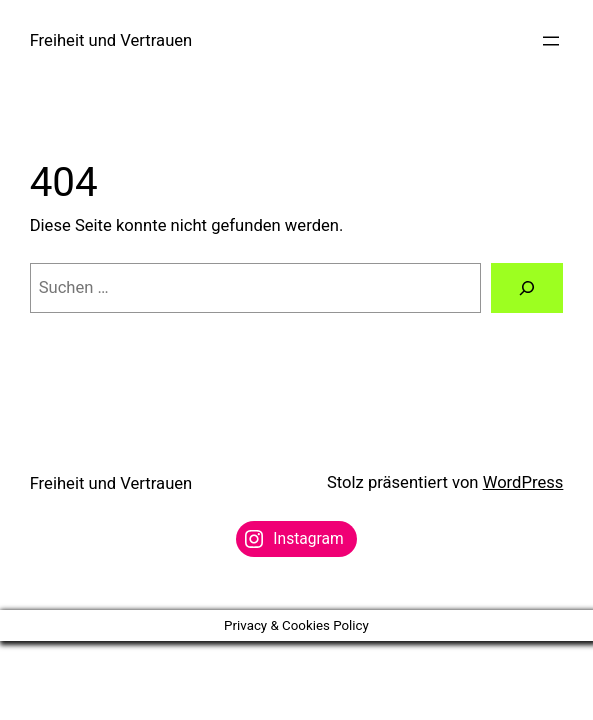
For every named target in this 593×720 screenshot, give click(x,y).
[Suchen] (527, 288)
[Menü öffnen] (551, 41)
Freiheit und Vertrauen (111, 40)
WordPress (523, 482)
